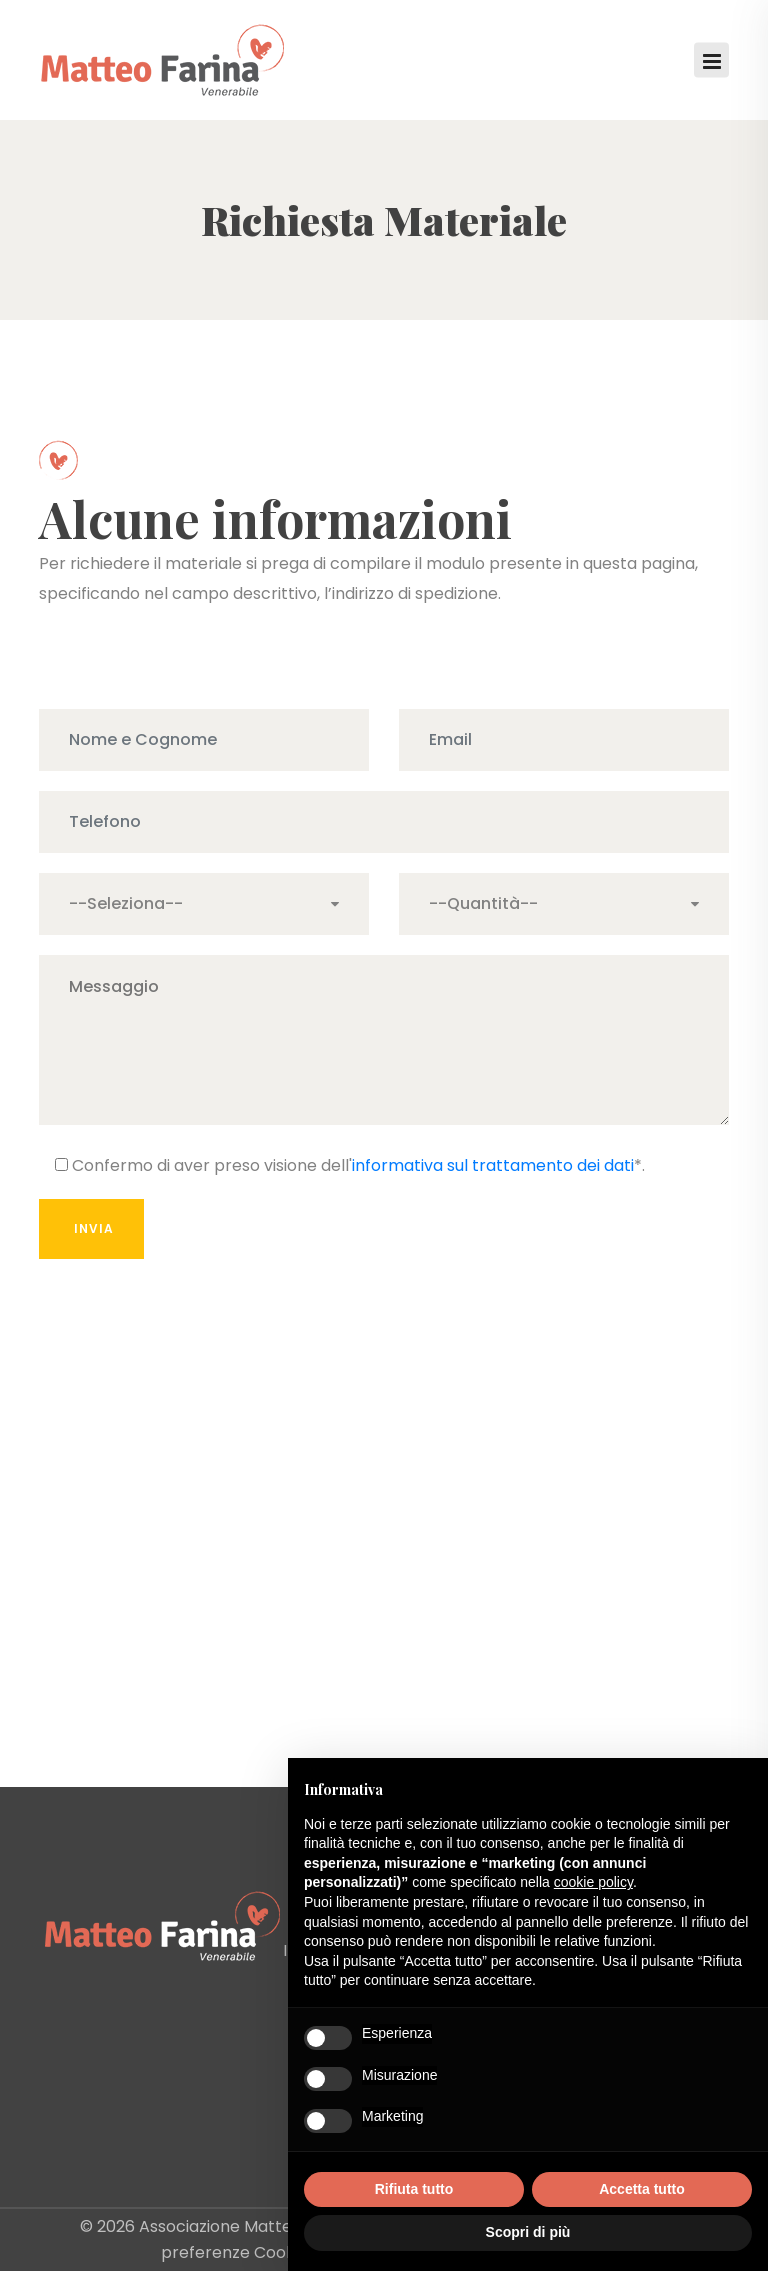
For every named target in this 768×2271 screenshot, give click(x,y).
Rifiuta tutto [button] (414, 2189)
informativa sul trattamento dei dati (493, 1165)
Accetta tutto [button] (642, 2189)
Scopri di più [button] (528, 2232)
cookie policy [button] (593, 1882)
